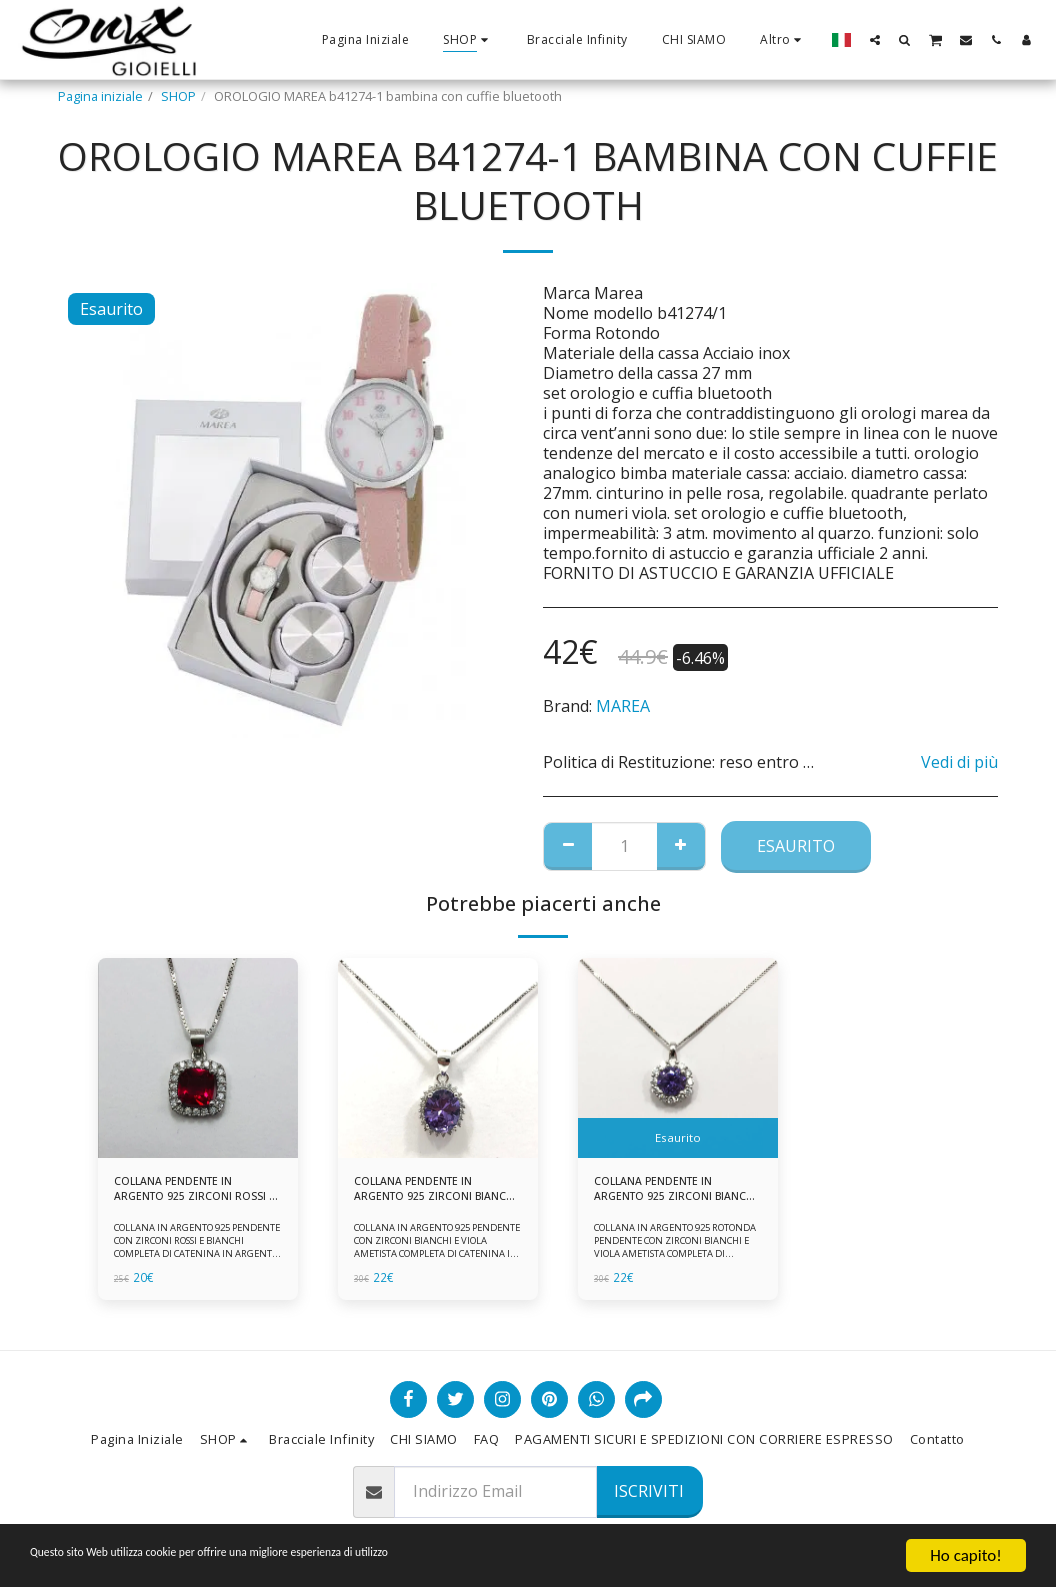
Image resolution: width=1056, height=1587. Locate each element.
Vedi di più (959, 762)
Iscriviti (649, 1491)
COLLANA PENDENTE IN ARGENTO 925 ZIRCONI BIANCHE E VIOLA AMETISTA (437, 1193)
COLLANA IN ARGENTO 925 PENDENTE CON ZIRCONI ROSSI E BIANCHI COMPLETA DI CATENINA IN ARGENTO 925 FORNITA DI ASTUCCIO (194, 1259)
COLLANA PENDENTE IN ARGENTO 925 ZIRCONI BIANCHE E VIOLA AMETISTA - (677, 1193)
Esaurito (796, 846)
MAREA (623, 706)
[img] (198, 1058)
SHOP (178, 96)
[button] (875, 39)
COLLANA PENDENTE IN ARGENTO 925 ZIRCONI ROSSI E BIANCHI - (183, 1193)
